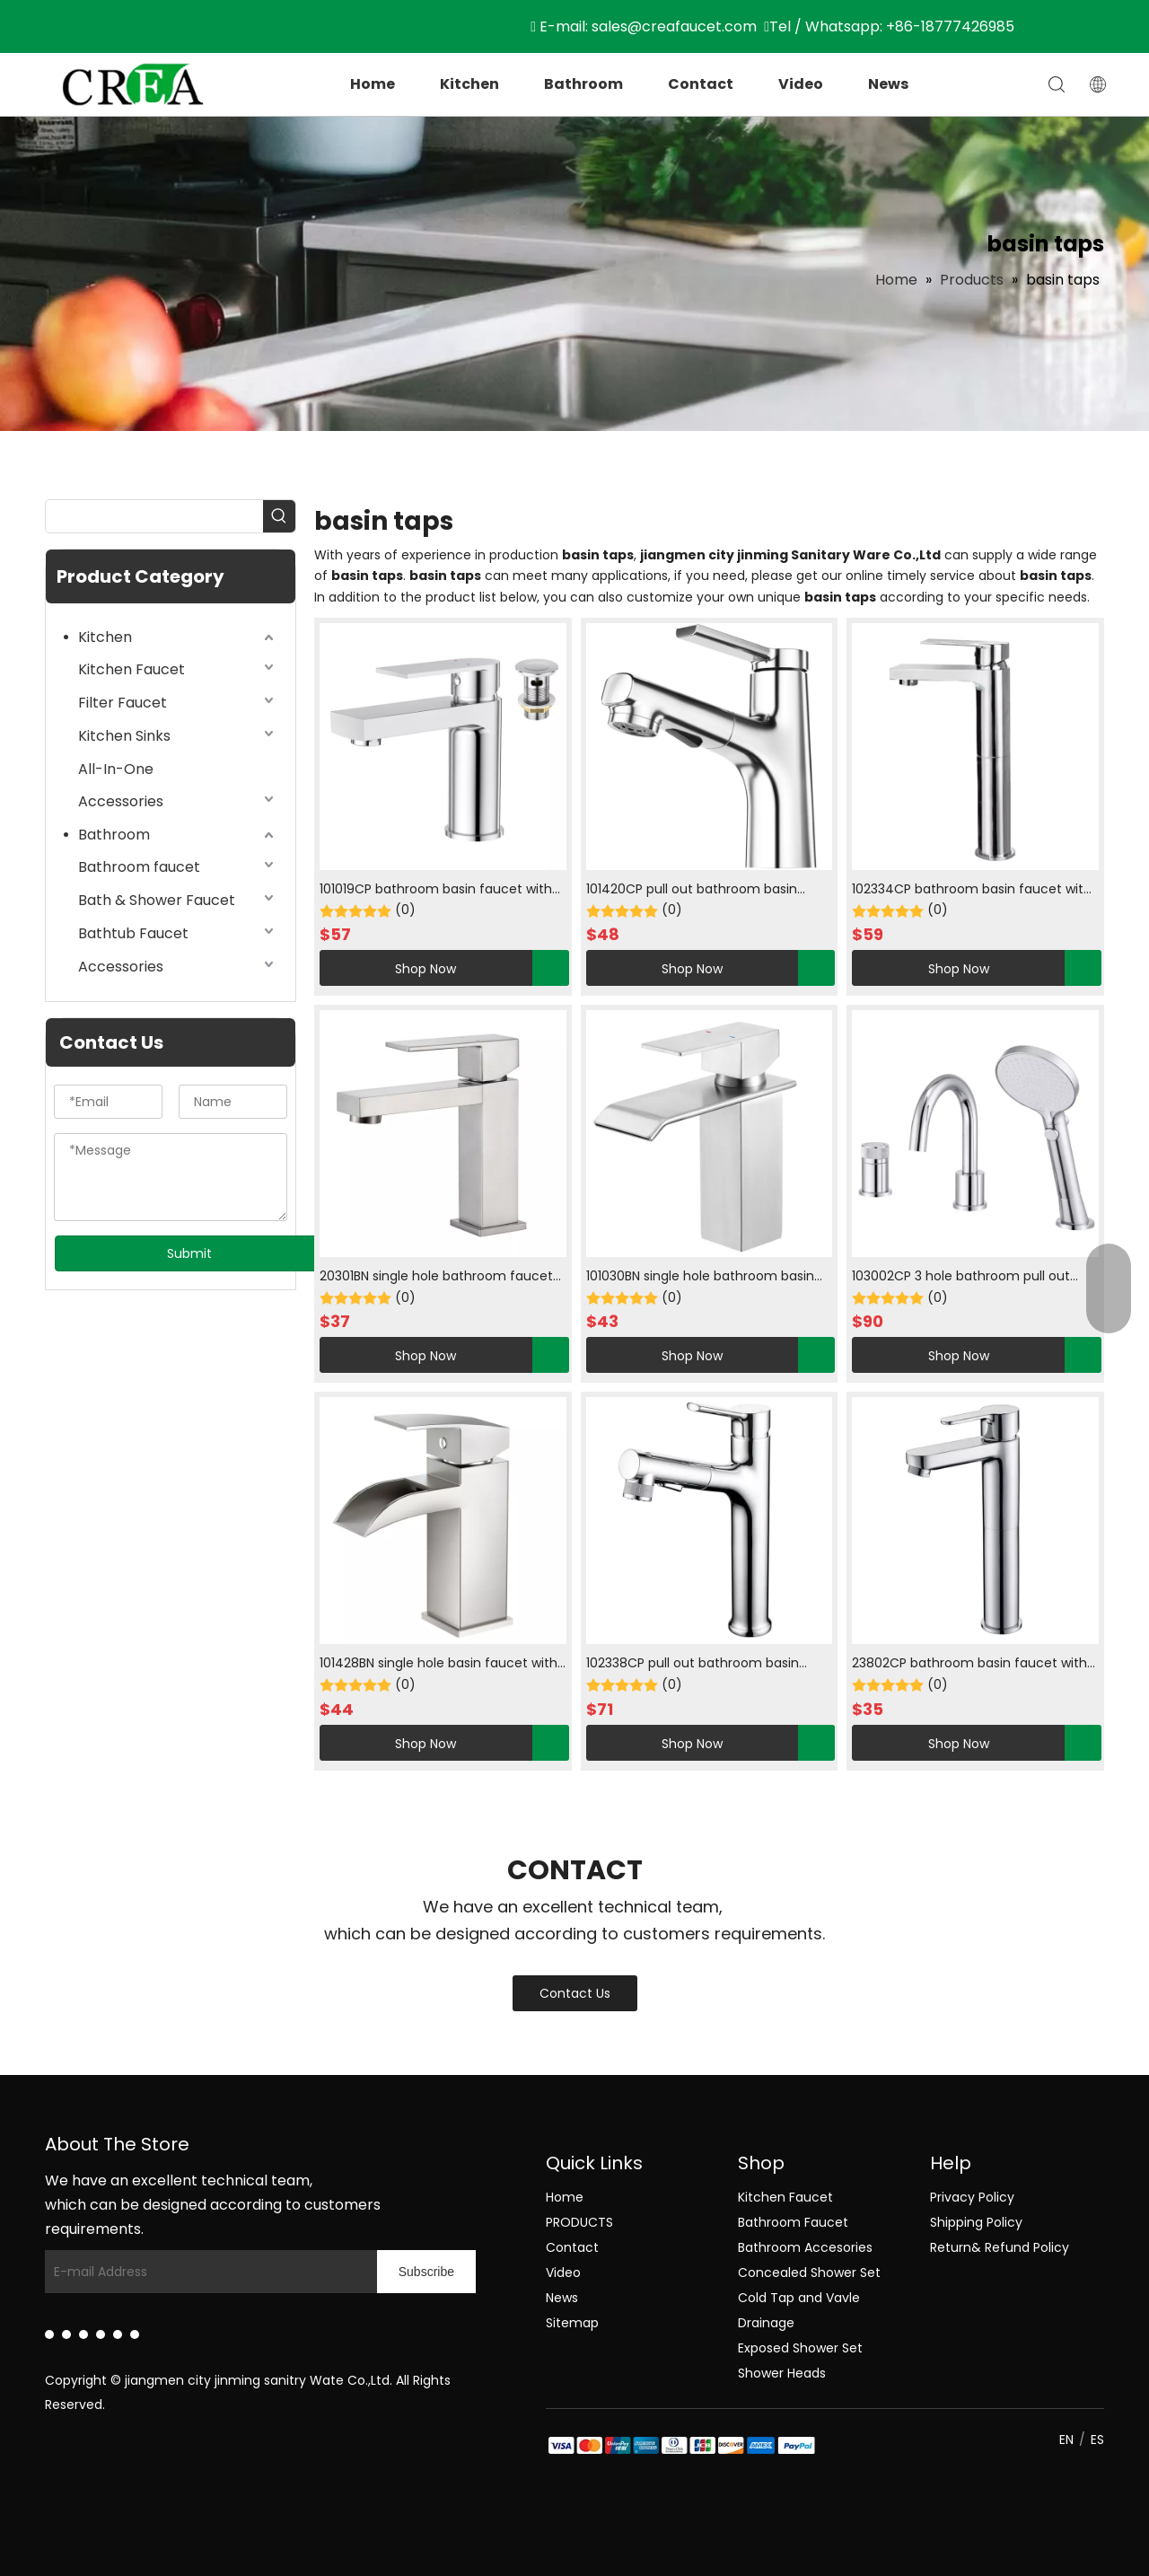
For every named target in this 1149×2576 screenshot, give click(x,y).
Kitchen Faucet (131, 669)
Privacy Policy (972, 2197)
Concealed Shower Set (809, 2272)
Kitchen (469, 84)
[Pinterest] (134, 2334)
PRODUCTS (579, 2222)
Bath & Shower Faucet (156, 900)
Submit (189, 1253)
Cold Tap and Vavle (799, 2298)
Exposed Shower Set (800, 2348)
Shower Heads (782, 2373)
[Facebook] (66, 2334)
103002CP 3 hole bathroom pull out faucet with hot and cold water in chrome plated (961, 1277)
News (888, 84)
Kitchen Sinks (124, 735)
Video (800, 84)
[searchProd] (154, 516)
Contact (700, 84)
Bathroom (583, 84)
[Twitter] (83, 2334)
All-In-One (115, 769)
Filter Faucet (122, 702)
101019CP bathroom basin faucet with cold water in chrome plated (436, 890)
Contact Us (574, 1993)
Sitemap (572, 2323)
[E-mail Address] (228, 2271)
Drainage (766, 2323)
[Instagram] (117, 2334)
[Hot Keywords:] (279, 516)
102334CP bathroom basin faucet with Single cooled (972, 890)
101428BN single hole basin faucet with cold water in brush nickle (438, 1664)
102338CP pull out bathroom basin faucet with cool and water (692, 1664)
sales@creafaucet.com (674, 26)
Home (372, 84)
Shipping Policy (976, 2222)
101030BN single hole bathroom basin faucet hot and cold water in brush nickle (700, 1277)
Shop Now (388, 968)
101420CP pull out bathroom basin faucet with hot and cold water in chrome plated (691, 890)
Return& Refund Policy (999, 2247)
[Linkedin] (49, 2334)
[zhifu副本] (560, 2446)
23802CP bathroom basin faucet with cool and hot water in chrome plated (969, 1664)
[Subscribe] (426, 2271)
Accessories (120, 801)
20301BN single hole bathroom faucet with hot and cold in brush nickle (436, 1277)
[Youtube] (100, 2334)
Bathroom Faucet (793, 2222)
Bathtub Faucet (133, 933)
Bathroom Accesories (805, 2247)
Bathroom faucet (139, 867)
